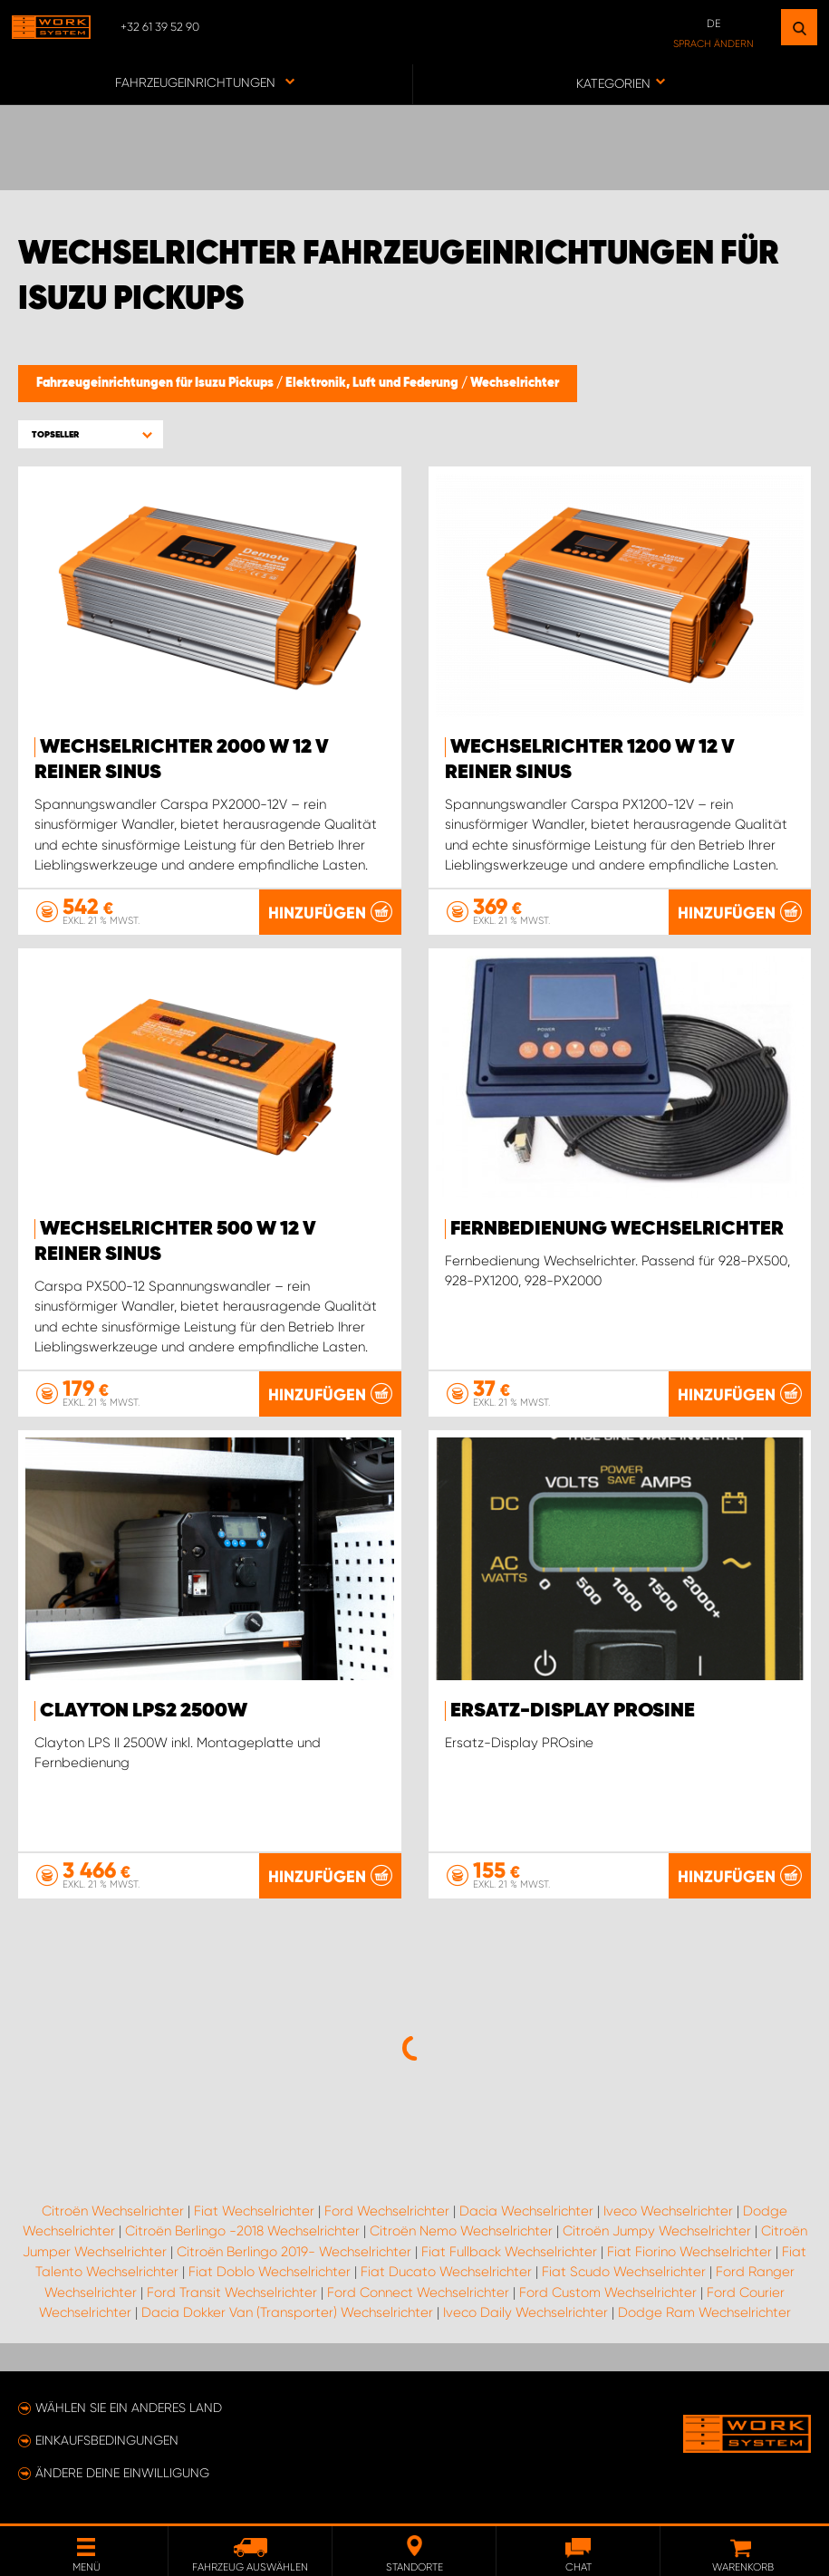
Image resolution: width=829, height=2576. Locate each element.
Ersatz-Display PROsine (572, 1711)
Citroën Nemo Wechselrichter (461, 2231)
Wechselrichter (514, 383)
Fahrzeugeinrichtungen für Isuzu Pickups (156, 383)
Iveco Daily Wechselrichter (525, 2312)
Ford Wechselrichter (386, 2211)
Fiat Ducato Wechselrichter (446, 2272)
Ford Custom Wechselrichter (608, 2292)
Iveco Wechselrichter (668, 2211)
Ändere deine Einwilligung (122, 2472)
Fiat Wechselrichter (254, 2211)
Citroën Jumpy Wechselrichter (657, 2231)
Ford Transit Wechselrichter (232, 2292)
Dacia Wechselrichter (526, 2211)
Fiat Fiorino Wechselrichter (689, 2252)
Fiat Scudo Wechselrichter (624, 2272)
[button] (90, 434)
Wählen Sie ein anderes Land (128, 2407)
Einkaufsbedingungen (106, 2440)
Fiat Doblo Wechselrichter (269, 2272)
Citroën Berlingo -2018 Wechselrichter (242, 2231)
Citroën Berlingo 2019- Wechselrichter (294, 2252)
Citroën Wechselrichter (113, 2211)
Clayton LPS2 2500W (143, 1711)
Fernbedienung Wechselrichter (617, 1229)
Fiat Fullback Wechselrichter (509, 2252)
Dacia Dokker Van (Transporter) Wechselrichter (287, 2312)
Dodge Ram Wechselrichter (704, 2312)
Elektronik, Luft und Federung (373, 383)
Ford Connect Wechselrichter (418, 2292)
